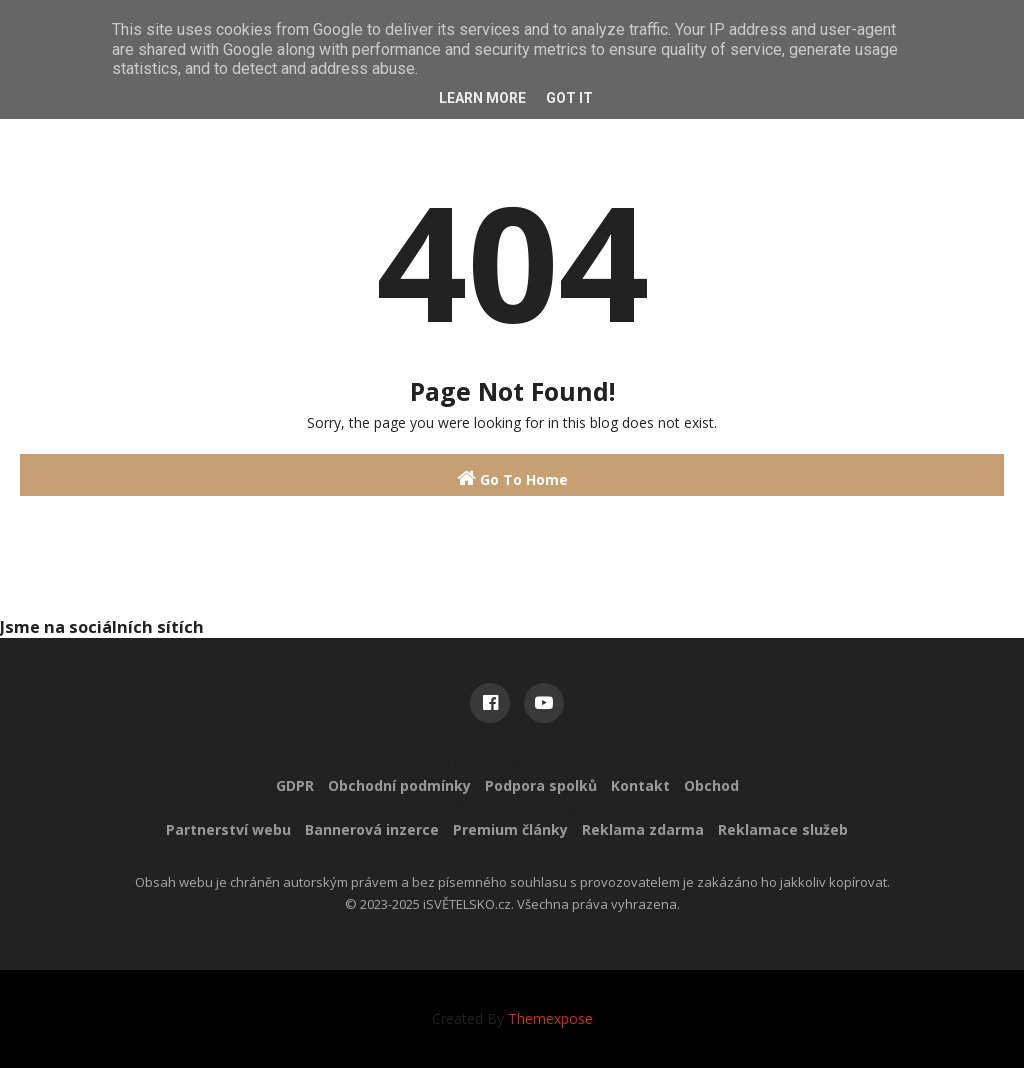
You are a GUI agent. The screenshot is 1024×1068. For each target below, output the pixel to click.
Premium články (510, 829)
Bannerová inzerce (372, 829)
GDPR (295, 785)
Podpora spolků (541, 785)
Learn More (482, 98)
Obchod (711, 785)
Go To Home (512, 478)
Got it (569, 98)
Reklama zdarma (643, 829)
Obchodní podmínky (399, 785)
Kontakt (640, 785)
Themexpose (550, 1018)
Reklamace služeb (783, 829)
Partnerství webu (228, 829)
